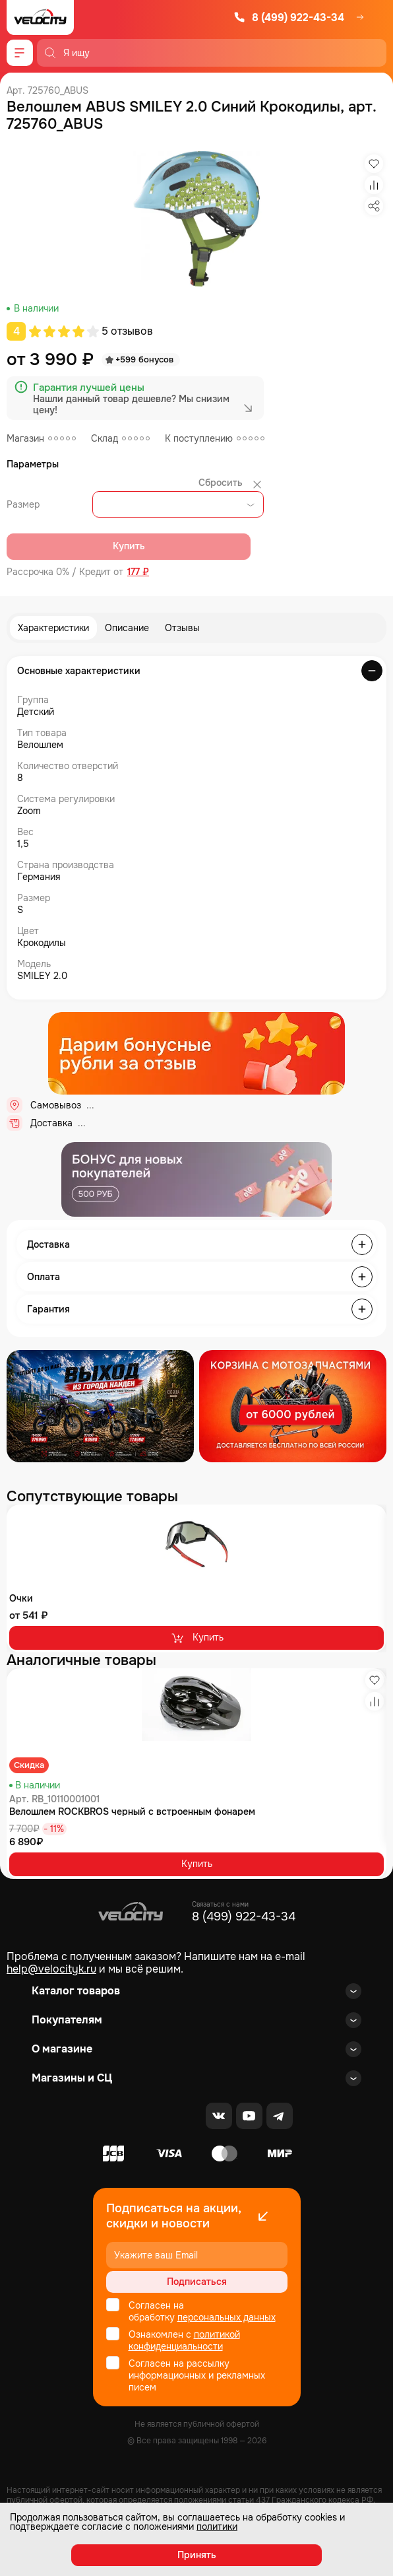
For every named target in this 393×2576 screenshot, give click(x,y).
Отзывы (182, 628)
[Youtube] (249, 2116)
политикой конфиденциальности (184, 2340)
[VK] (219, 2116)
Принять (196, 2555)
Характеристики (53, 628)
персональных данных (226, 2317)
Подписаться (197, 2282)
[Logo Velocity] (40, 17)
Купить (197, 1638)
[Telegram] (279, 2116)
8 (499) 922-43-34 (288, 17)
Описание (127, 628)
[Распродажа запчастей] (100, 1406)
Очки (21, 1598)
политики (216, 2526)
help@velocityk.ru (51, 1969)
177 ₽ (138, 572)
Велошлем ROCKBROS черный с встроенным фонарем (132, 1811)
